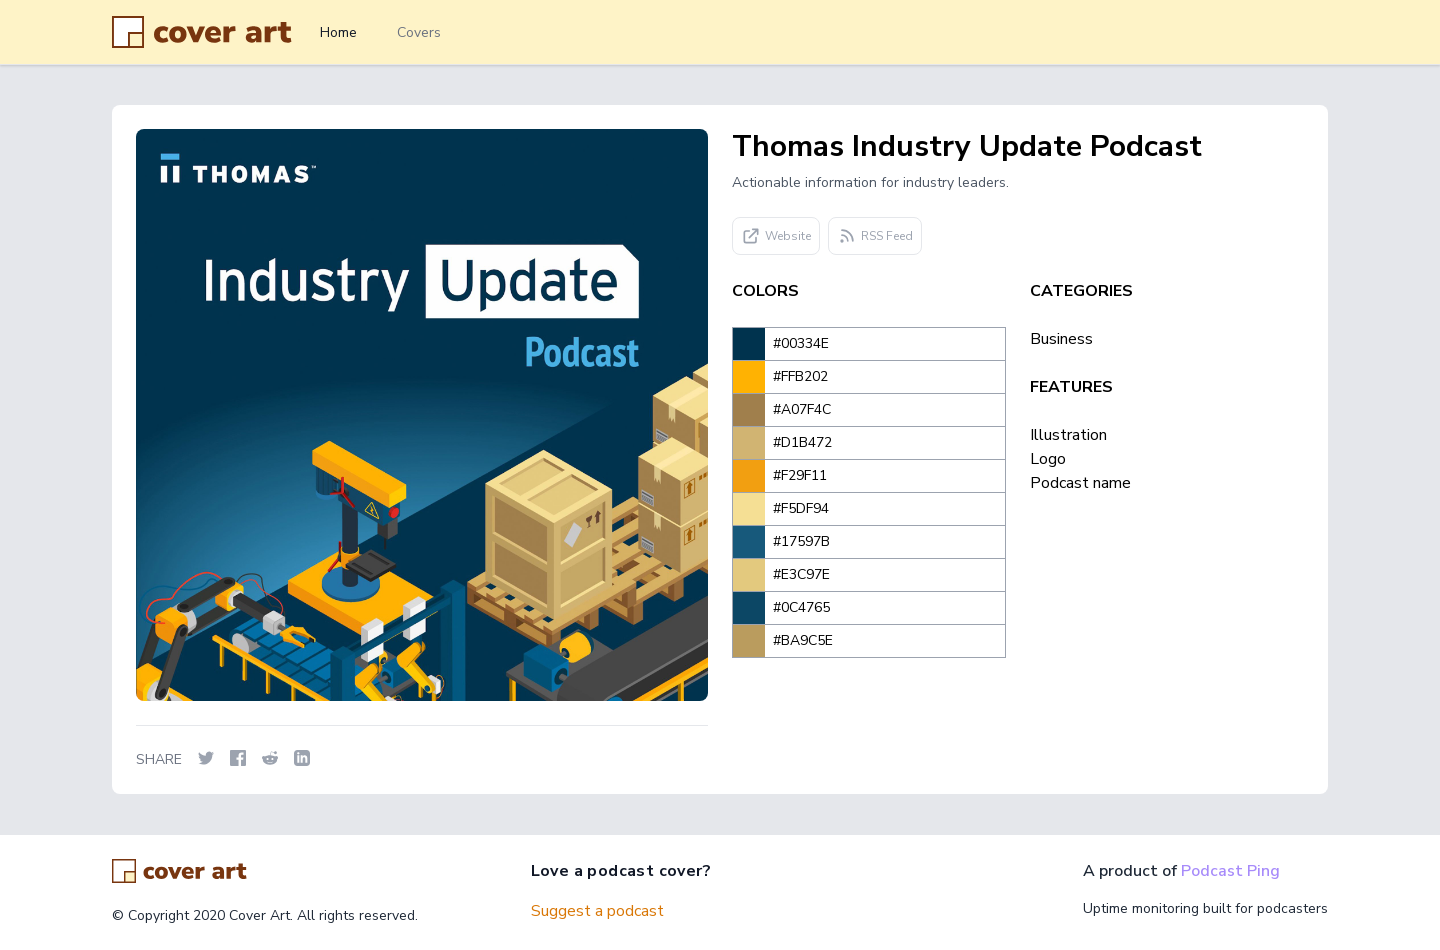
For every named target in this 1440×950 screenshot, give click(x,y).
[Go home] (179, 871)
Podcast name (1080, 483)
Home (338, 32)
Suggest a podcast (597, 911)
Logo (1048, 459)
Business (1061, 339)
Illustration (1068, 435)
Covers (419, 32)
